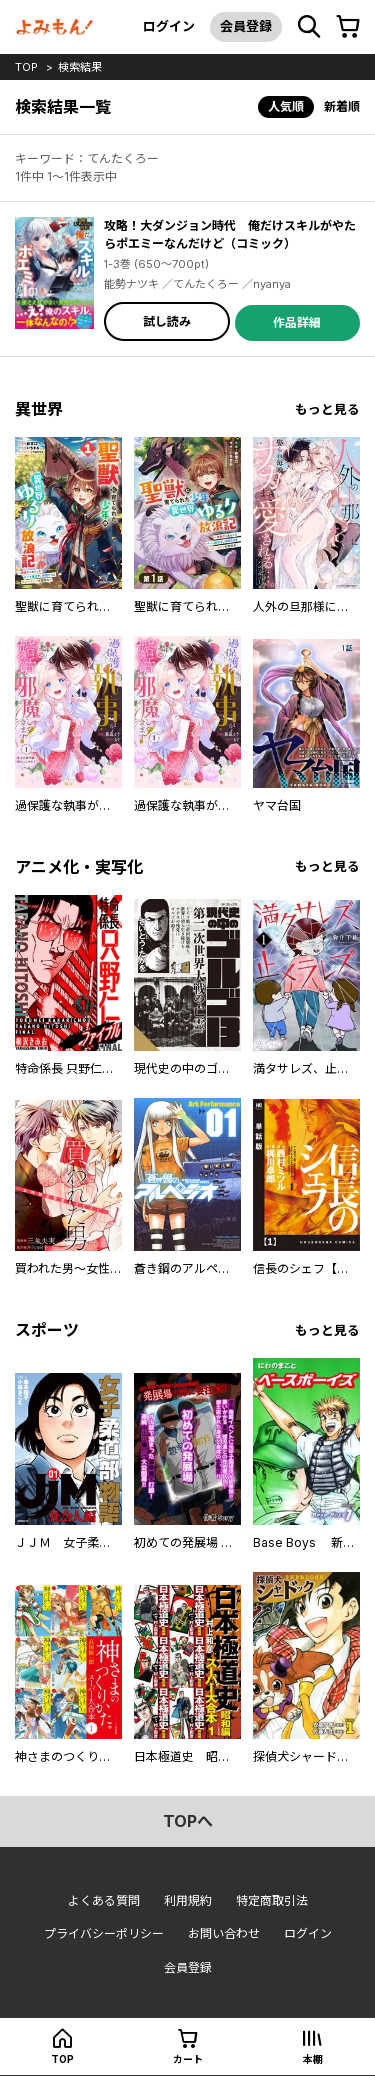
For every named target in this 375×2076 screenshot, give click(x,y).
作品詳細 (297, 322)
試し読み (167, 321)
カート (188, 2059)
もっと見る (327, 409)
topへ (188, 1821)
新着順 (342, 106)
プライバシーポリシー (104, 1933)
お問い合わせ (224, 1933)
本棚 (313, 2059)
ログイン (169, 26)
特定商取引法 (272, 1900)
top (26, 67)
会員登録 (246, 26)
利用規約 (188, 1900)
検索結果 (80, 67)
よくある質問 (104, 1900)
